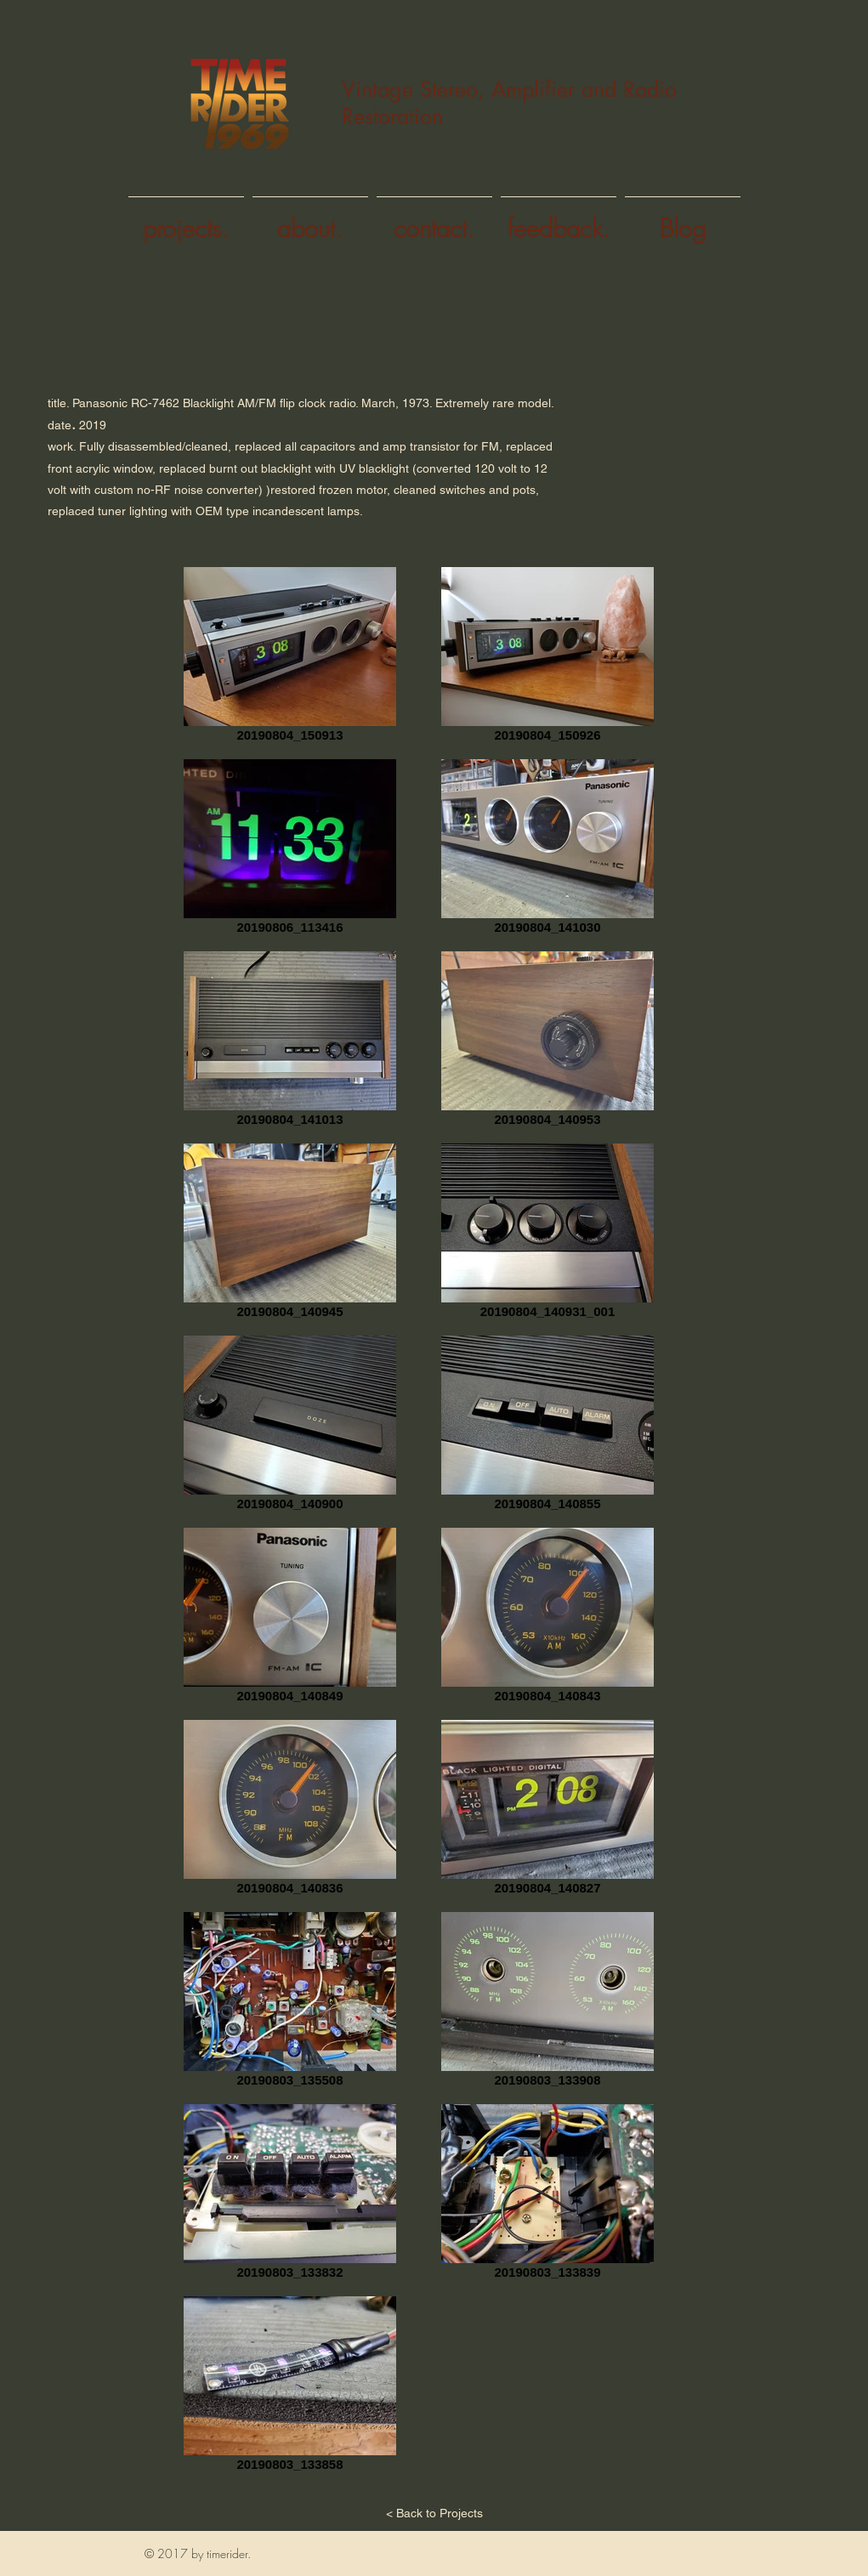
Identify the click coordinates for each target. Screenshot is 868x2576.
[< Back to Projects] (434, 2514)
